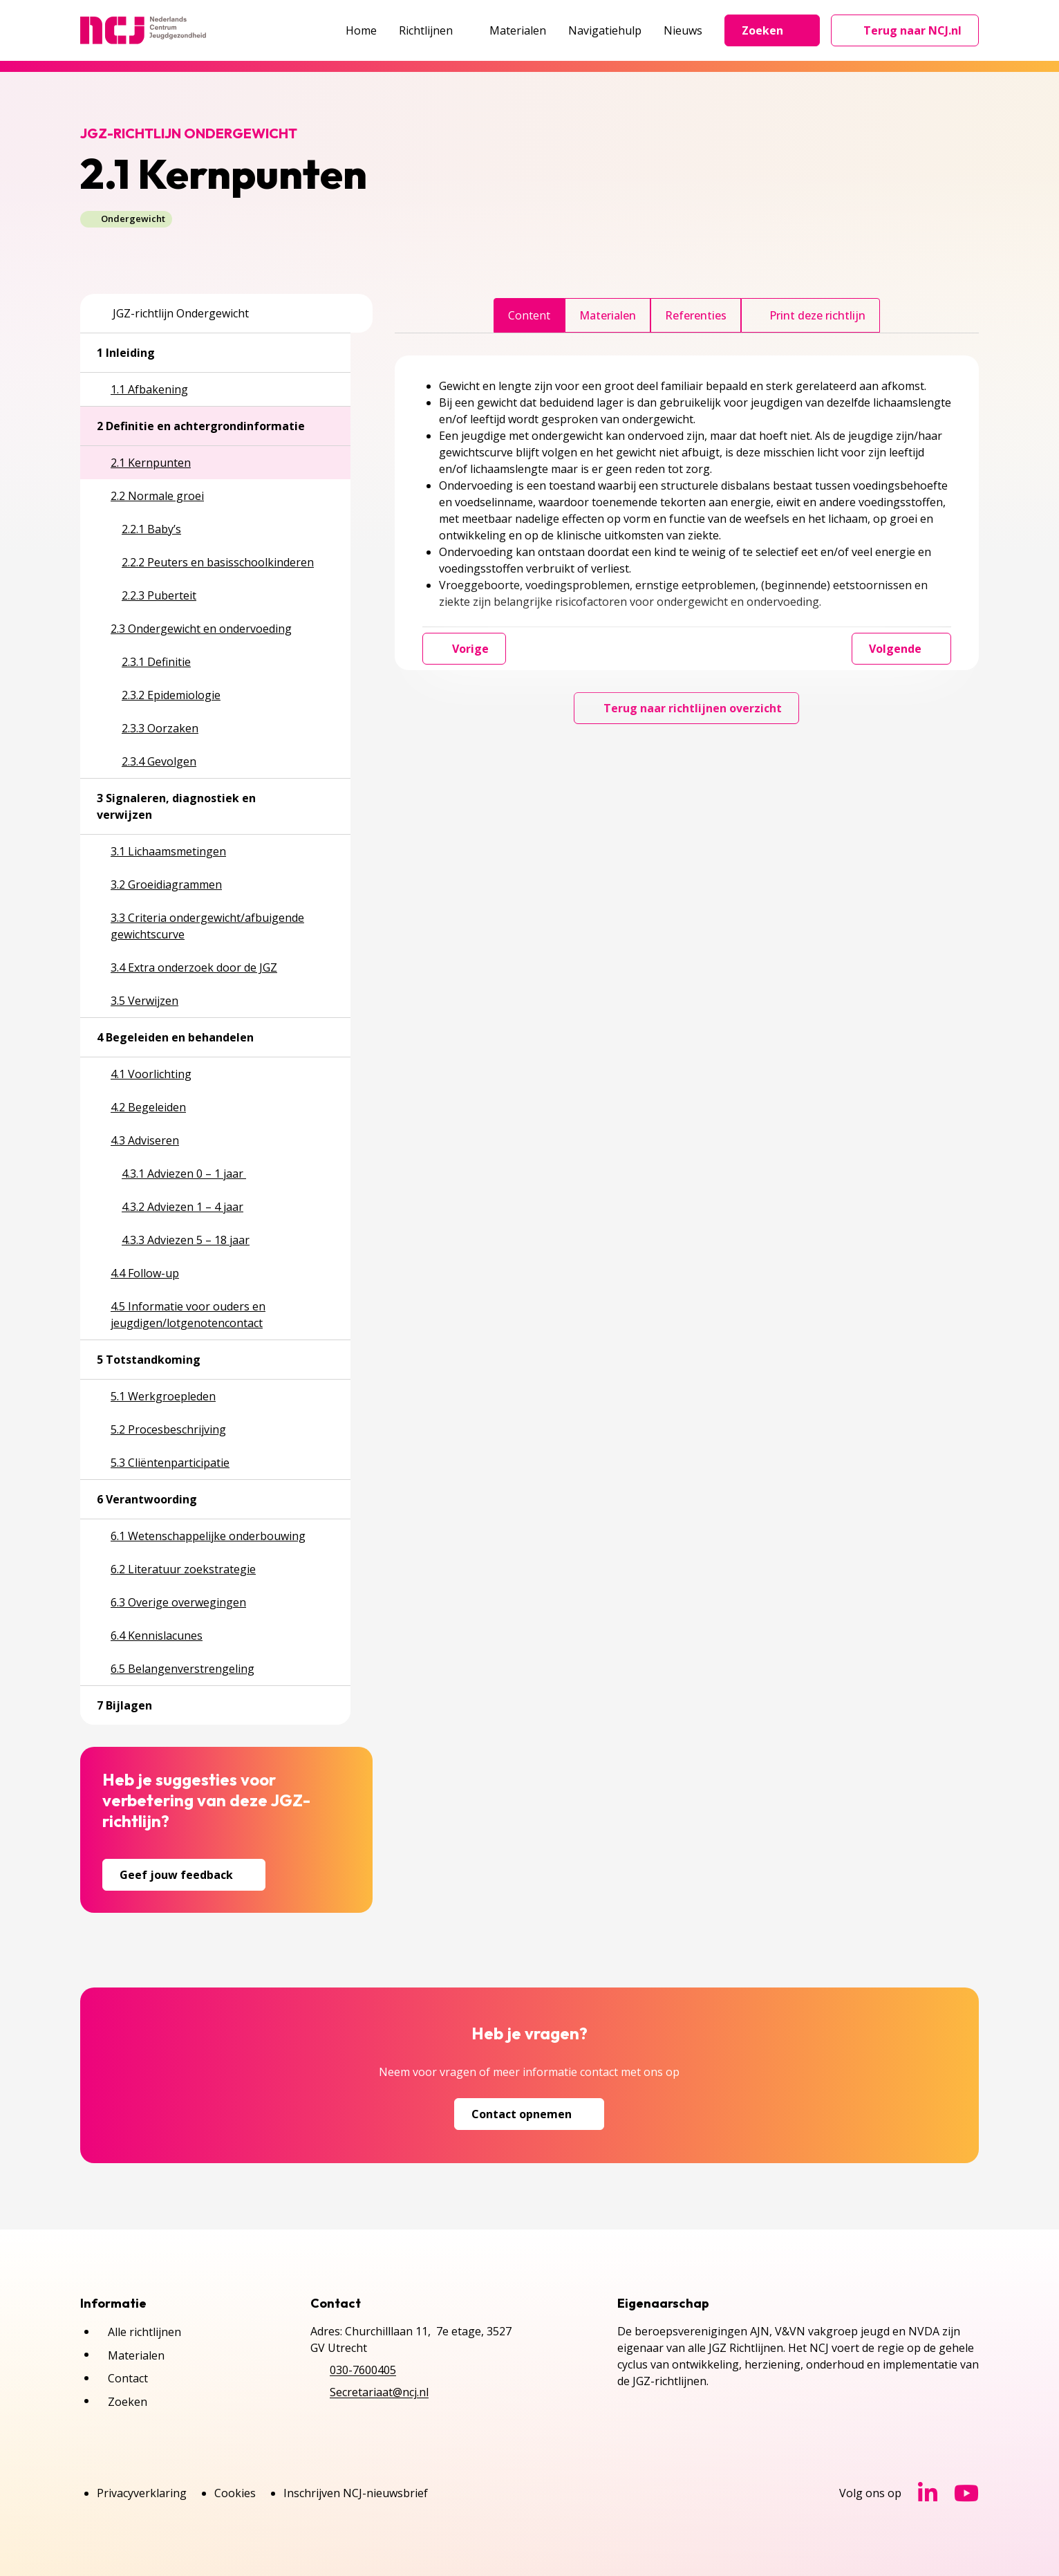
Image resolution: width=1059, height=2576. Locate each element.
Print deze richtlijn (810, 315)
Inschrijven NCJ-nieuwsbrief (355, 2493)
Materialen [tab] (607, 315)
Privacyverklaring (142, 2493)
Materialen (517, 30)
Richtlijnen (433, 30)
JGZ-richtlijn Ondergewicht (173, 313)
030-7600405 (363, 2370)
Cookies (235, 2493)
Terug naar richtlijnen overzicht (686, 708)
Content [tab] (529, 315)
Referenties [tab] (696, 315)
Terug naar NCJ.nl (913, 34)
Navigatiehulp (604, 30)
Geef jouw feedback (184, 1874)
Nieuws (683, 30)
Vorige (464, 648)
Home (361, 30)
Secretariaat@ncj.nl (379, 2392)
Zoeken (772, 30)
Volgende (901, 648)
